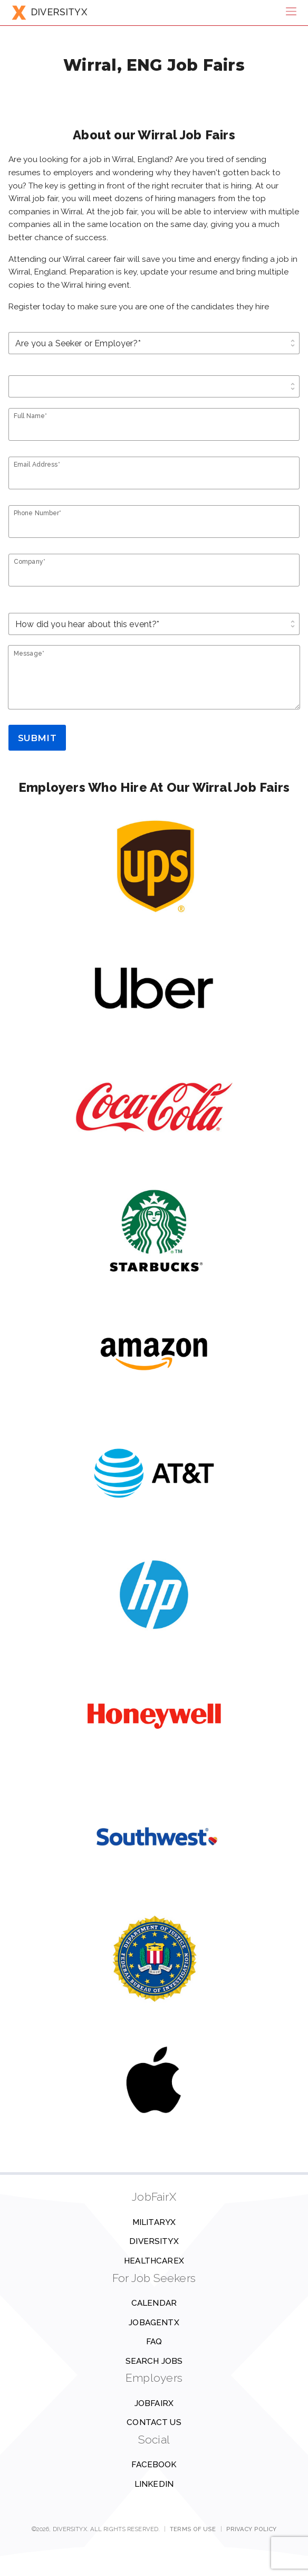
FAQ (154, 2341)
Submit (37, 738)
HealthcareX (154, 2261)
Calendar (154, 2303)
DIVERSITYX (49, 11)
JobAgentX (154, 2322)
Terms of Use (193, 2529)
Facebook (153, 2464)
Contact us (154, 2422)
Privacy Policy (251, 2529)
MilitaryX (154, 2222)
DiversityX (154, 2241)
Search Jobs (154, 2361)
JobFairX (154, 2403)
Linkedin (154, 2484)
